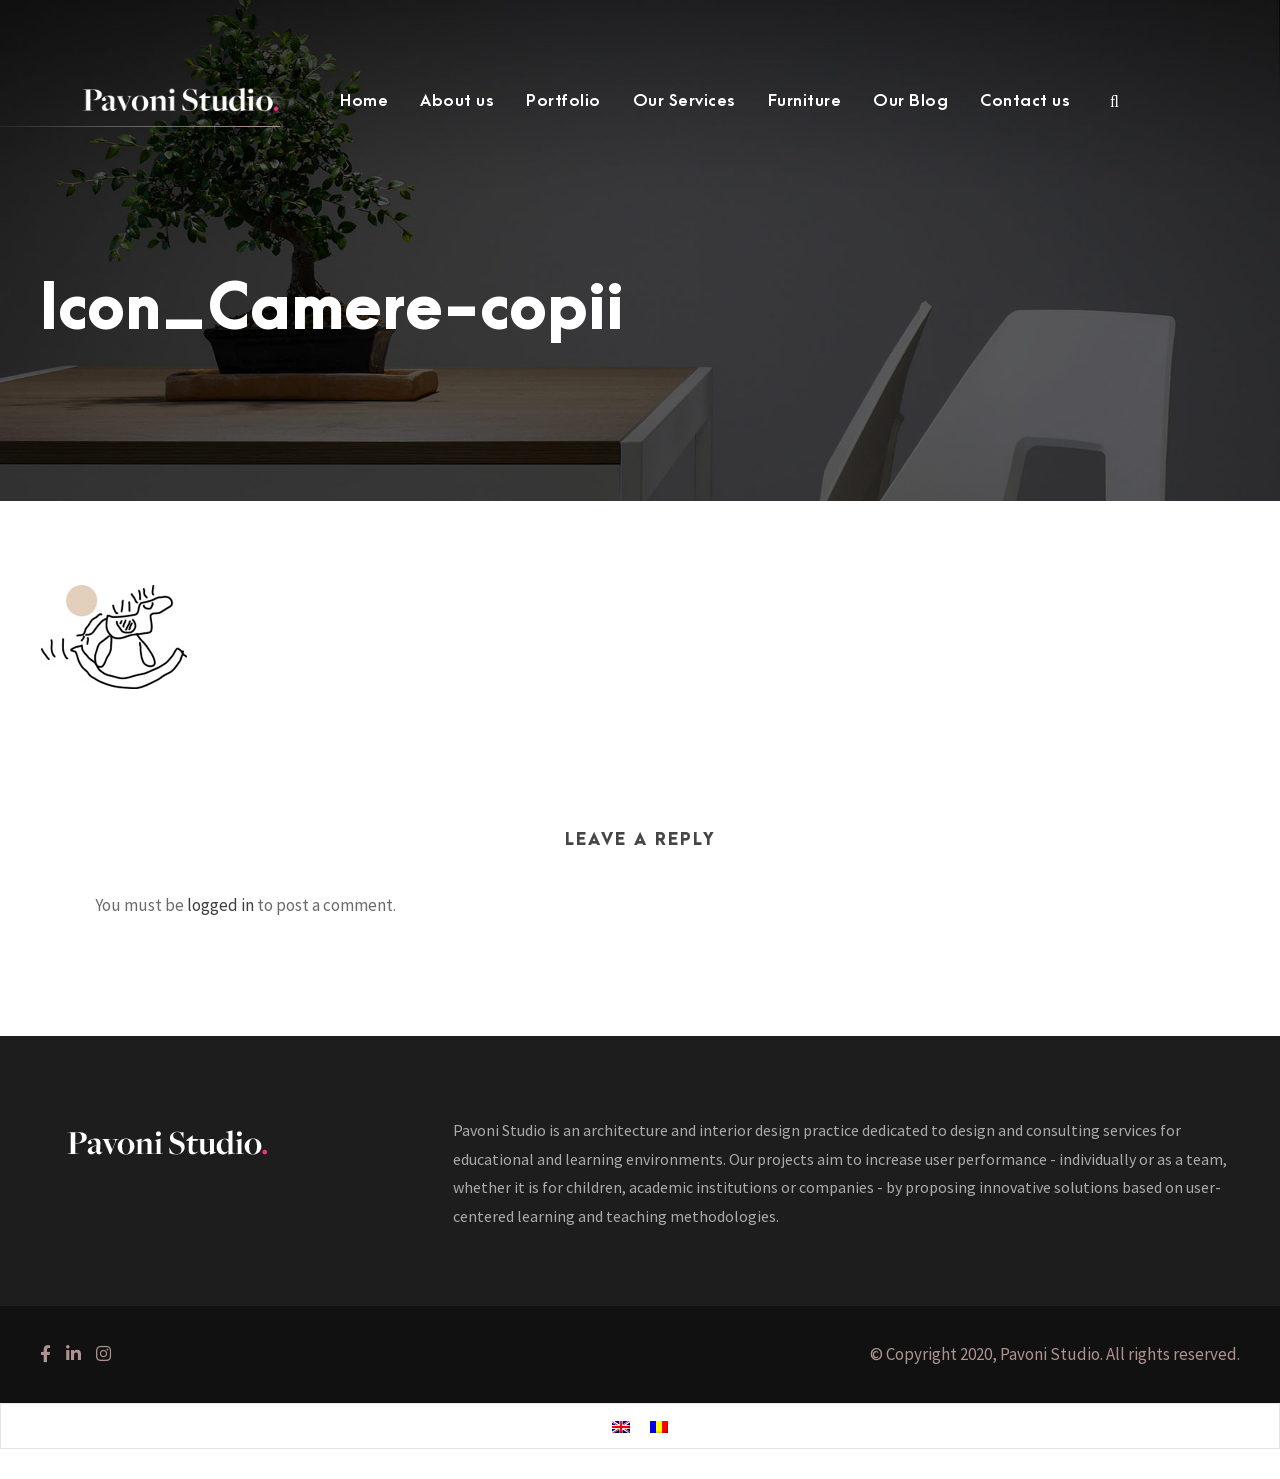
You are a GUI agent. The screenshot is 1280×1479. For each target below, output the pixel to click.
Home (364, 101)
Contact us (1025, 101)
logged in (220, 905)
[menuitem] (621, 1427)
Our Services (684, 101)
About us (457, 101)
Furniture (805, 101)
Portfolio (563, 101)
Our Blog (910, 101)
